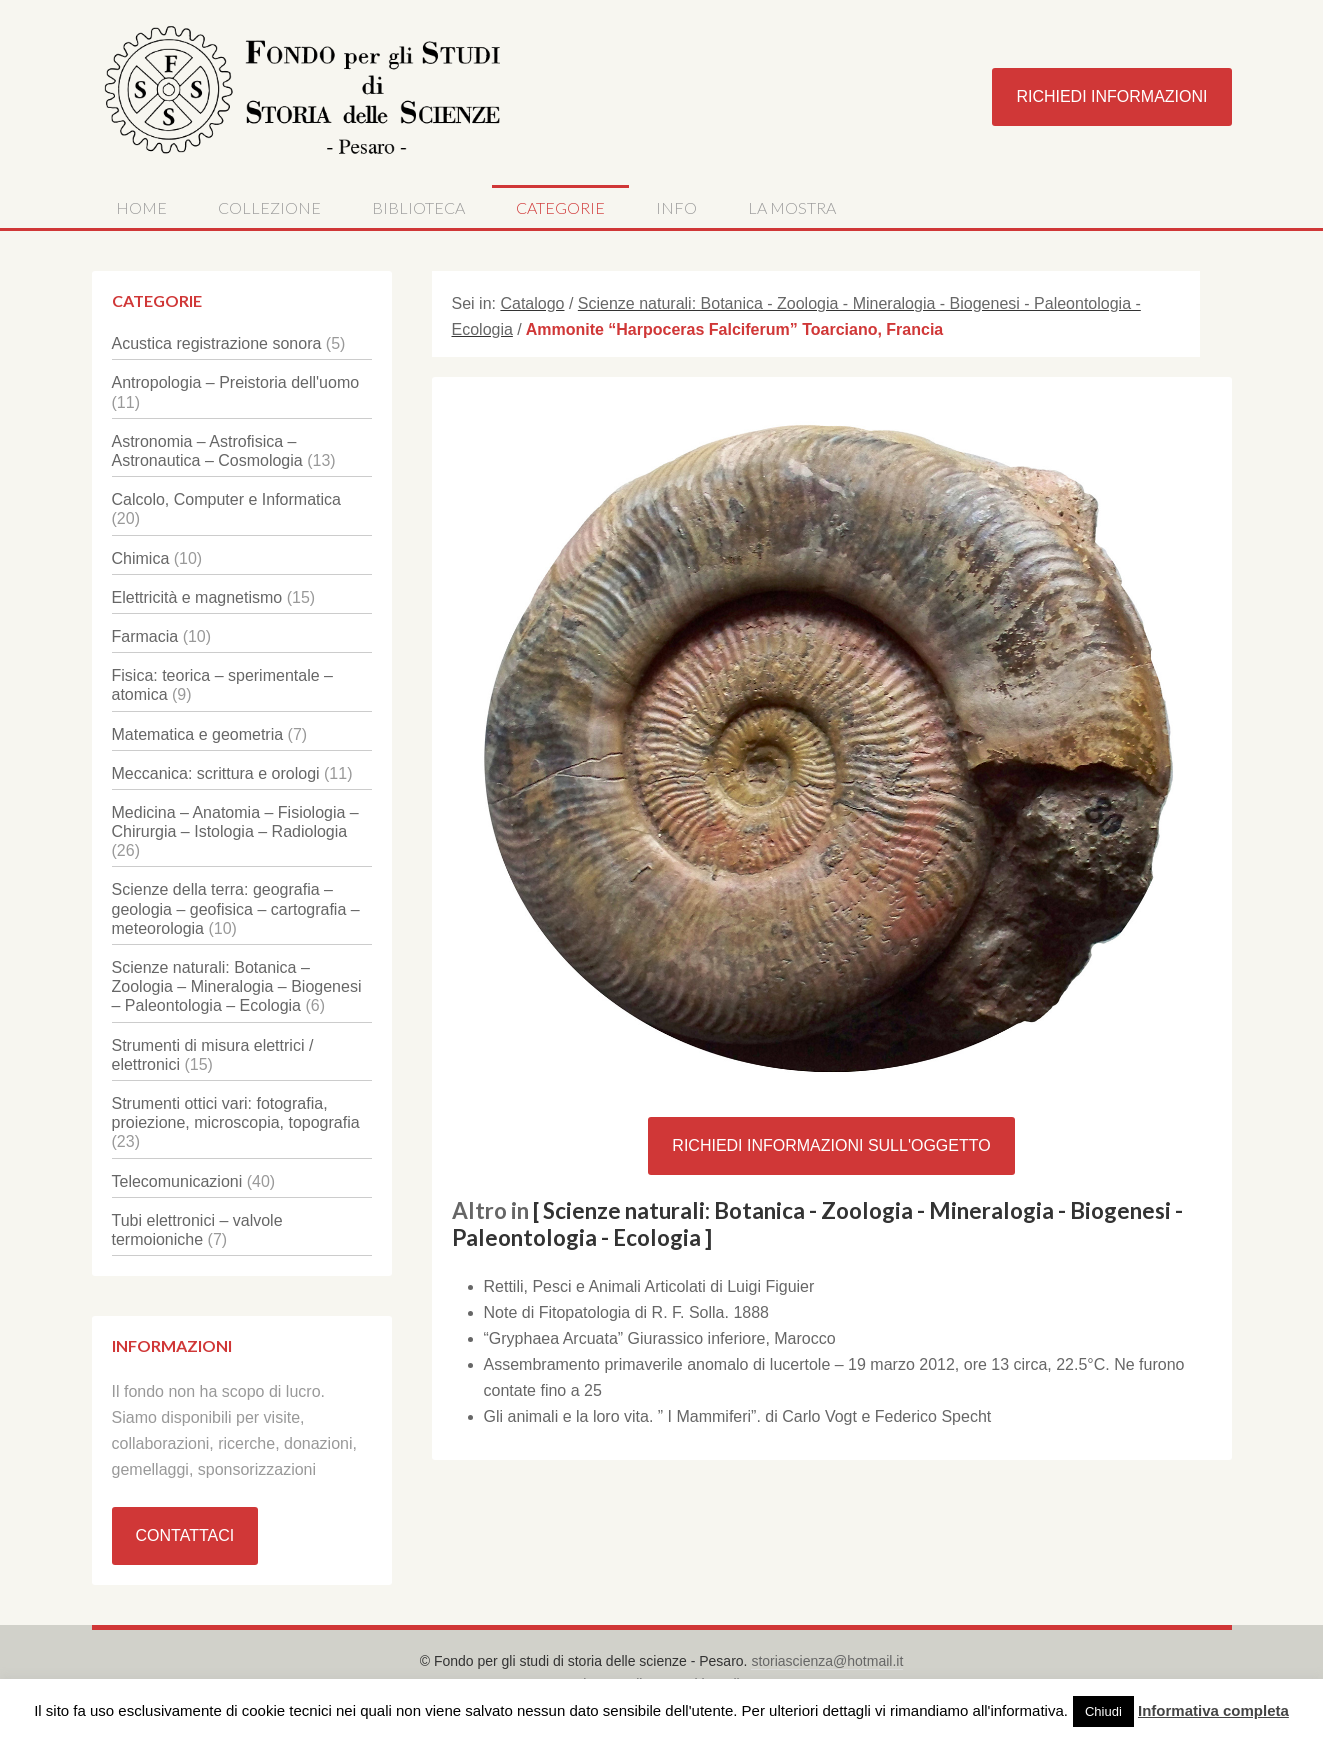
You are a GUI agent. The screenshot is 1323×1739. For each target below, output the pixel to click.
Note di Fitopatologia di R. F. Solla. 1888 (627, 1312)
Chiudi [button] (1103, 1711)
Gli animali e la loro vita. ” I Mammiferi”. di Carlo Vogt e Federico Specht (738, 1416)
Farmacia (145, 636)
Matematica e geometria (198, 734)
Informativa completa (1213, 1710)
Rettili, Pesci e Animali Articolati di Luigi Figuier (649, 1286)
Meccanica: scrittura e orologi (216, 773)
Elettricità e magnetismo (197, 597)
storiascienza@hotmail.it (827, 1661)
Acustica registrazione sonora (217, 343)
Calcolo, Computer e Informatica (226, 499)
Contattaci (185, 1535)
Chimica (141, 558)
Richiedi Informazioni (1111, 96)
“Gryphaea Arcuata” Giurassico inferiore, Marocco (660, 1338)
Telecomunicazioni (177, 1181)
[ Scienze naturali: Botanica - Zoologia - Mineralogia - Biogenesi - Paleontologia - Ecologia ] (817, 1224)
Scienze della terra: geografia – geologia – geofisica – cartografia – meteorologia (236, 908)
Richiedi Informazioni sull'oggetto (831, 1145)
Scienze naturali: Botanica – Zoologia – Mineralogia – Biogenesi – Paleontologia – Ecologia (237, 986)
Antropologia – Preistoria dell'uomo (236, 382)
